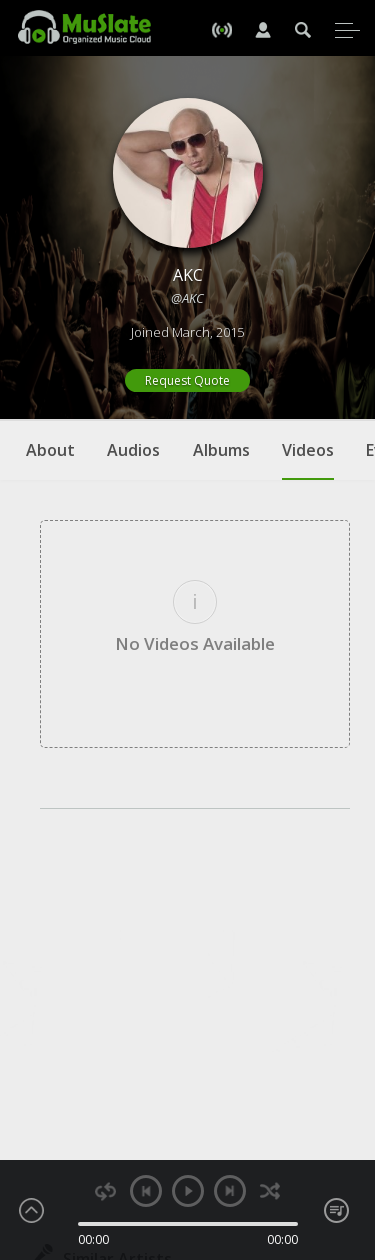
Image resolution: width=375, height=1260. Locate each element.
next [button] (230, 1191)
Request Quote (187, 380)
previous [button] (146, 1191)
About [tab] (50, 450)
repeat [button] (105, 1191)
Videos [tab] (308, 460)
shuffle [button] (270, 1191)
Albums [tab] (221, 450)
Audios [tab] (133, 450)
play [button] (188, 1191)
